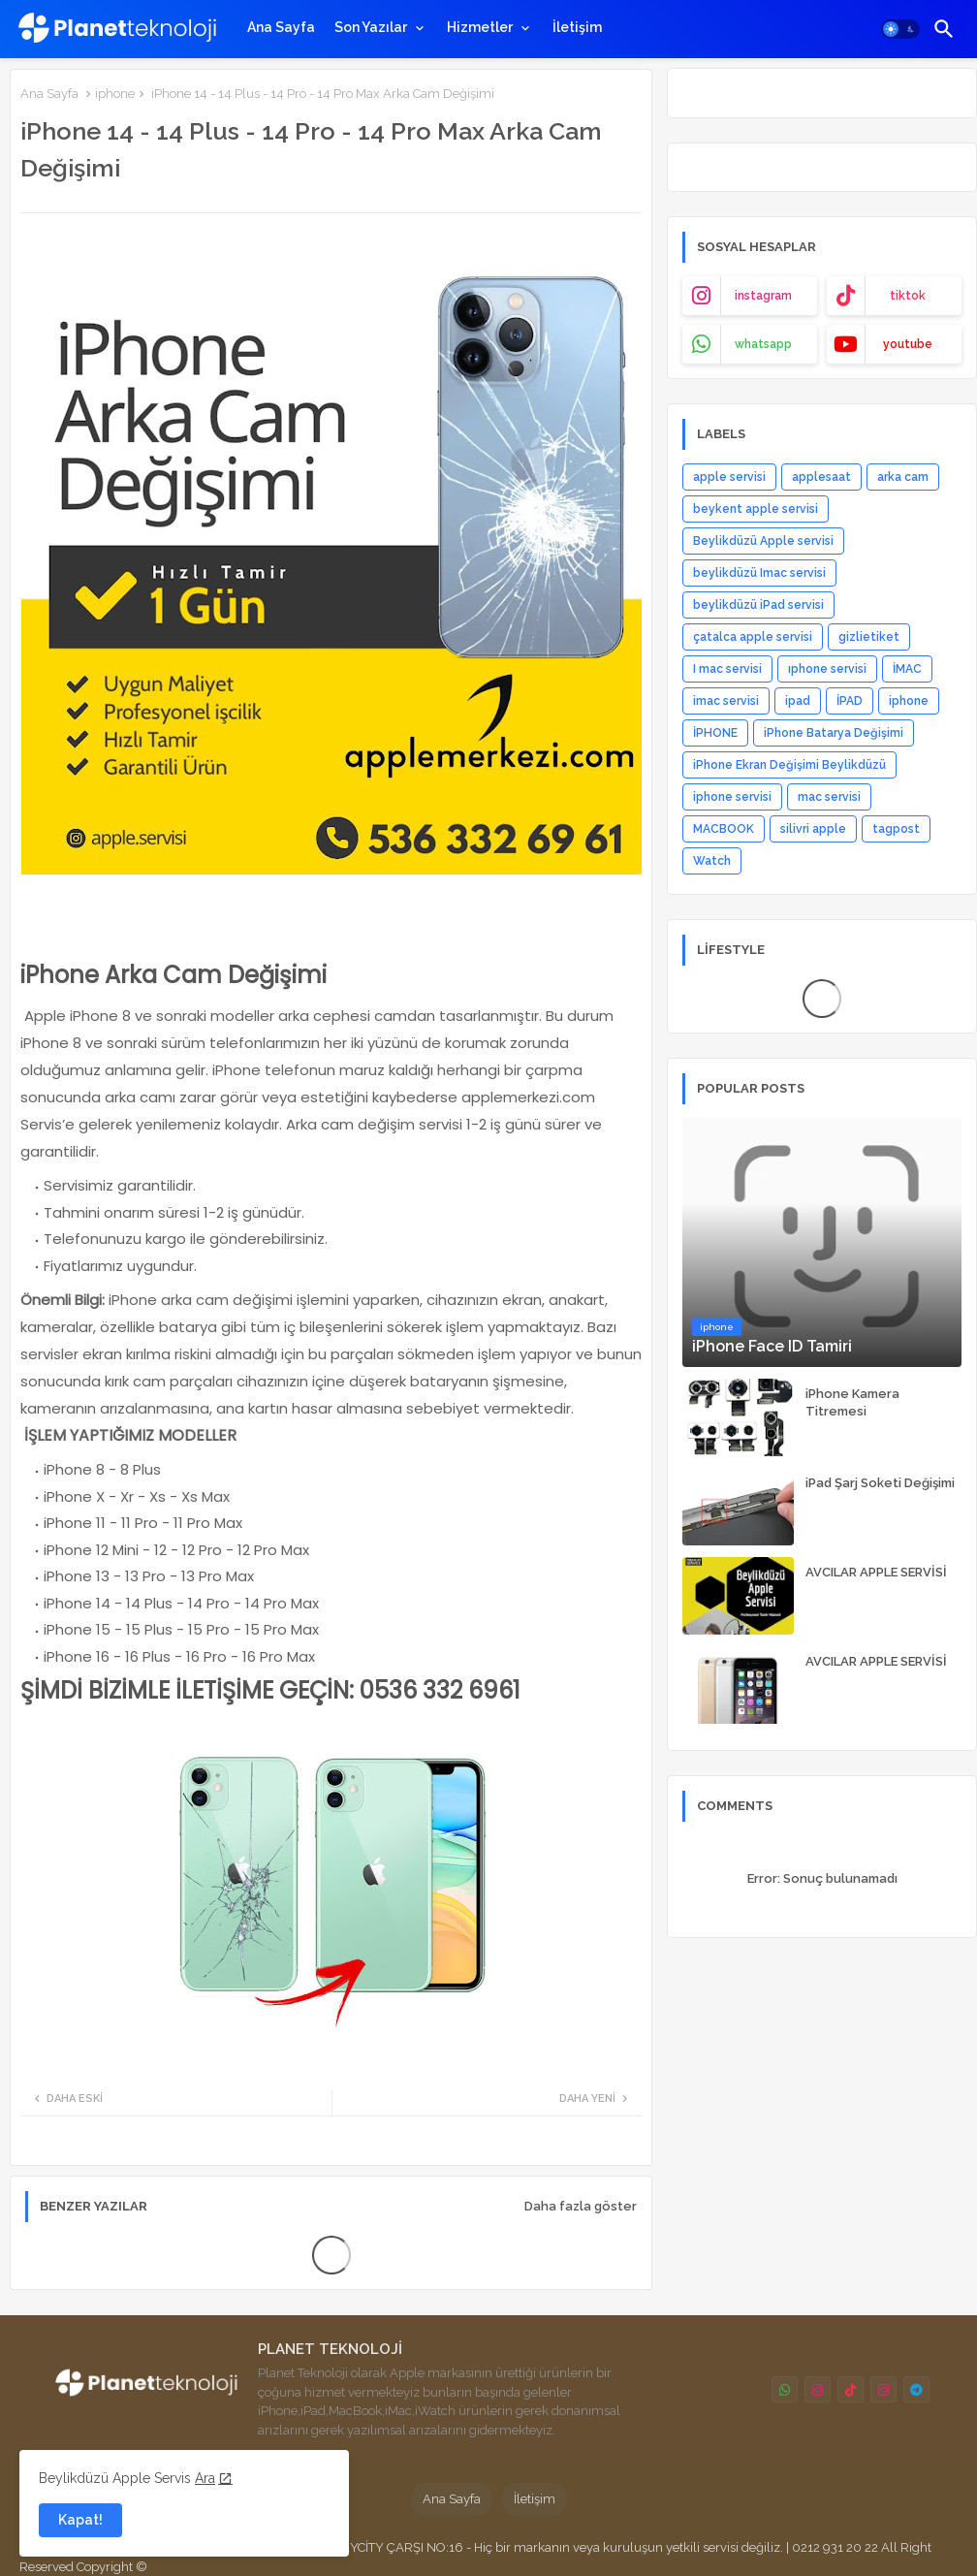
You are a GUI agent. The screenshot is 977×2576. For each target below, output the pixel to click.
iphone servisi (732, 797)
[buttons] (785, 2389)
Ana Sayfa (281, 27)
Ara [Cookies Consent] (205, 2478)
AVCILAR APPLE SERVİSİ (876, 1572)
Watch (712, 861)
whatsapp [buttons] (763, 344)
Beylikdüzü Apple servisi (763, 541)
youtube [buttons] (907, 344)
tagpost (896, 829)
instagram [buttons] (763, 295)
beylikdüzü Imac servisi (759, 573)
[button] (900, 29)
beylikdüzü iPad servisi (758, 605)
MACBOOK (723, 829)
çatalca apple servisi (752, 637)
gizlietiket (868, 637)
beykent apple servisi (755, 509)
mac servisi (829, 797)
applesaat (821, 477)
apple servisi (729, 477)
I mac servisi (727, 669)
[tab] (281, 27)
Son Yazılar (370, 27)
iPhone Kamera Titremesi (852, 1402)
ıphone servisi (827, 669)
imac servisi (726, 701)
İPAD (849, 701)
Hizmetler (480, 27)
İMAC (907, 669)
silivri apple (813, 829)
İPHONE (715, 733)
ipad (797, 701)
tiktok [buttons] (908, 295)
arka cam (903, 477)
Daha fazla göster (580, 2206)
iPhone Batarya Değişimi (833, 733)
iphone (115, 93)
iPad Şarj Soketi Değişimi (880, 1483)
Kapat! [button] (80, 2520)
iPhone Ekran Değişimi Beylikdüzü (789, 765)
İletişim (577, 27)
